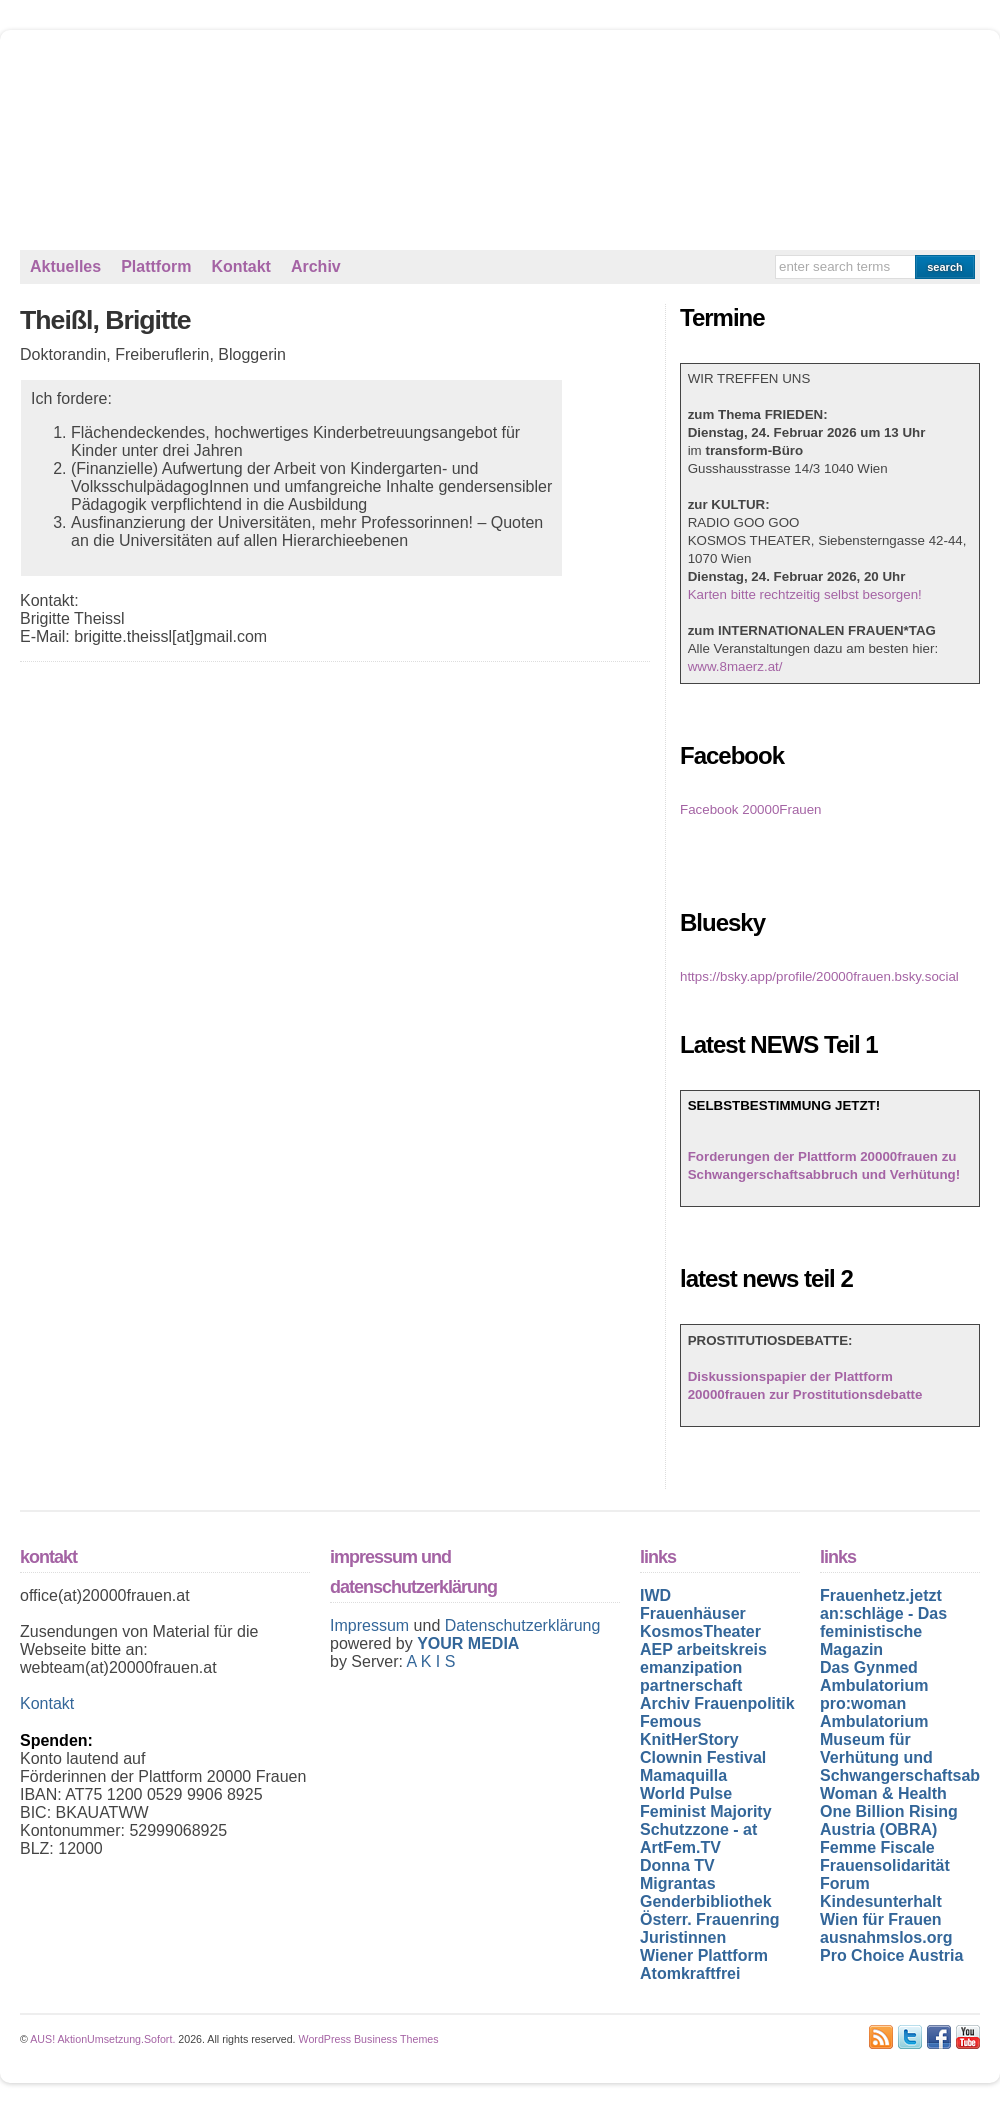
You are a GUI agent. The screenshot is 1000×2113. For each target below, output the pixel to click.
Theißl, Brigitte (105, 320)
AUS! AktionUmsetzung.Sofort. (102, 2039)
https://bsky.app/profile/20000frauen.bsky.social (819, 976)
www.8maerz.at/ (735, 666)
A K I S (430, 1661)
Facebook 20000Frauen (751, 809)
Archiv (316, 266)
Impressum (372, 1625)
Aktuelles (65, 266)
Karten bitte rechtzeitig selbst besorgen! (805, 594)
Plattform (156, 266)
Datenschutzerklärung (523, 1625)
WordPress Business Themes (369, 2039)
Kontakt (241, 266)
